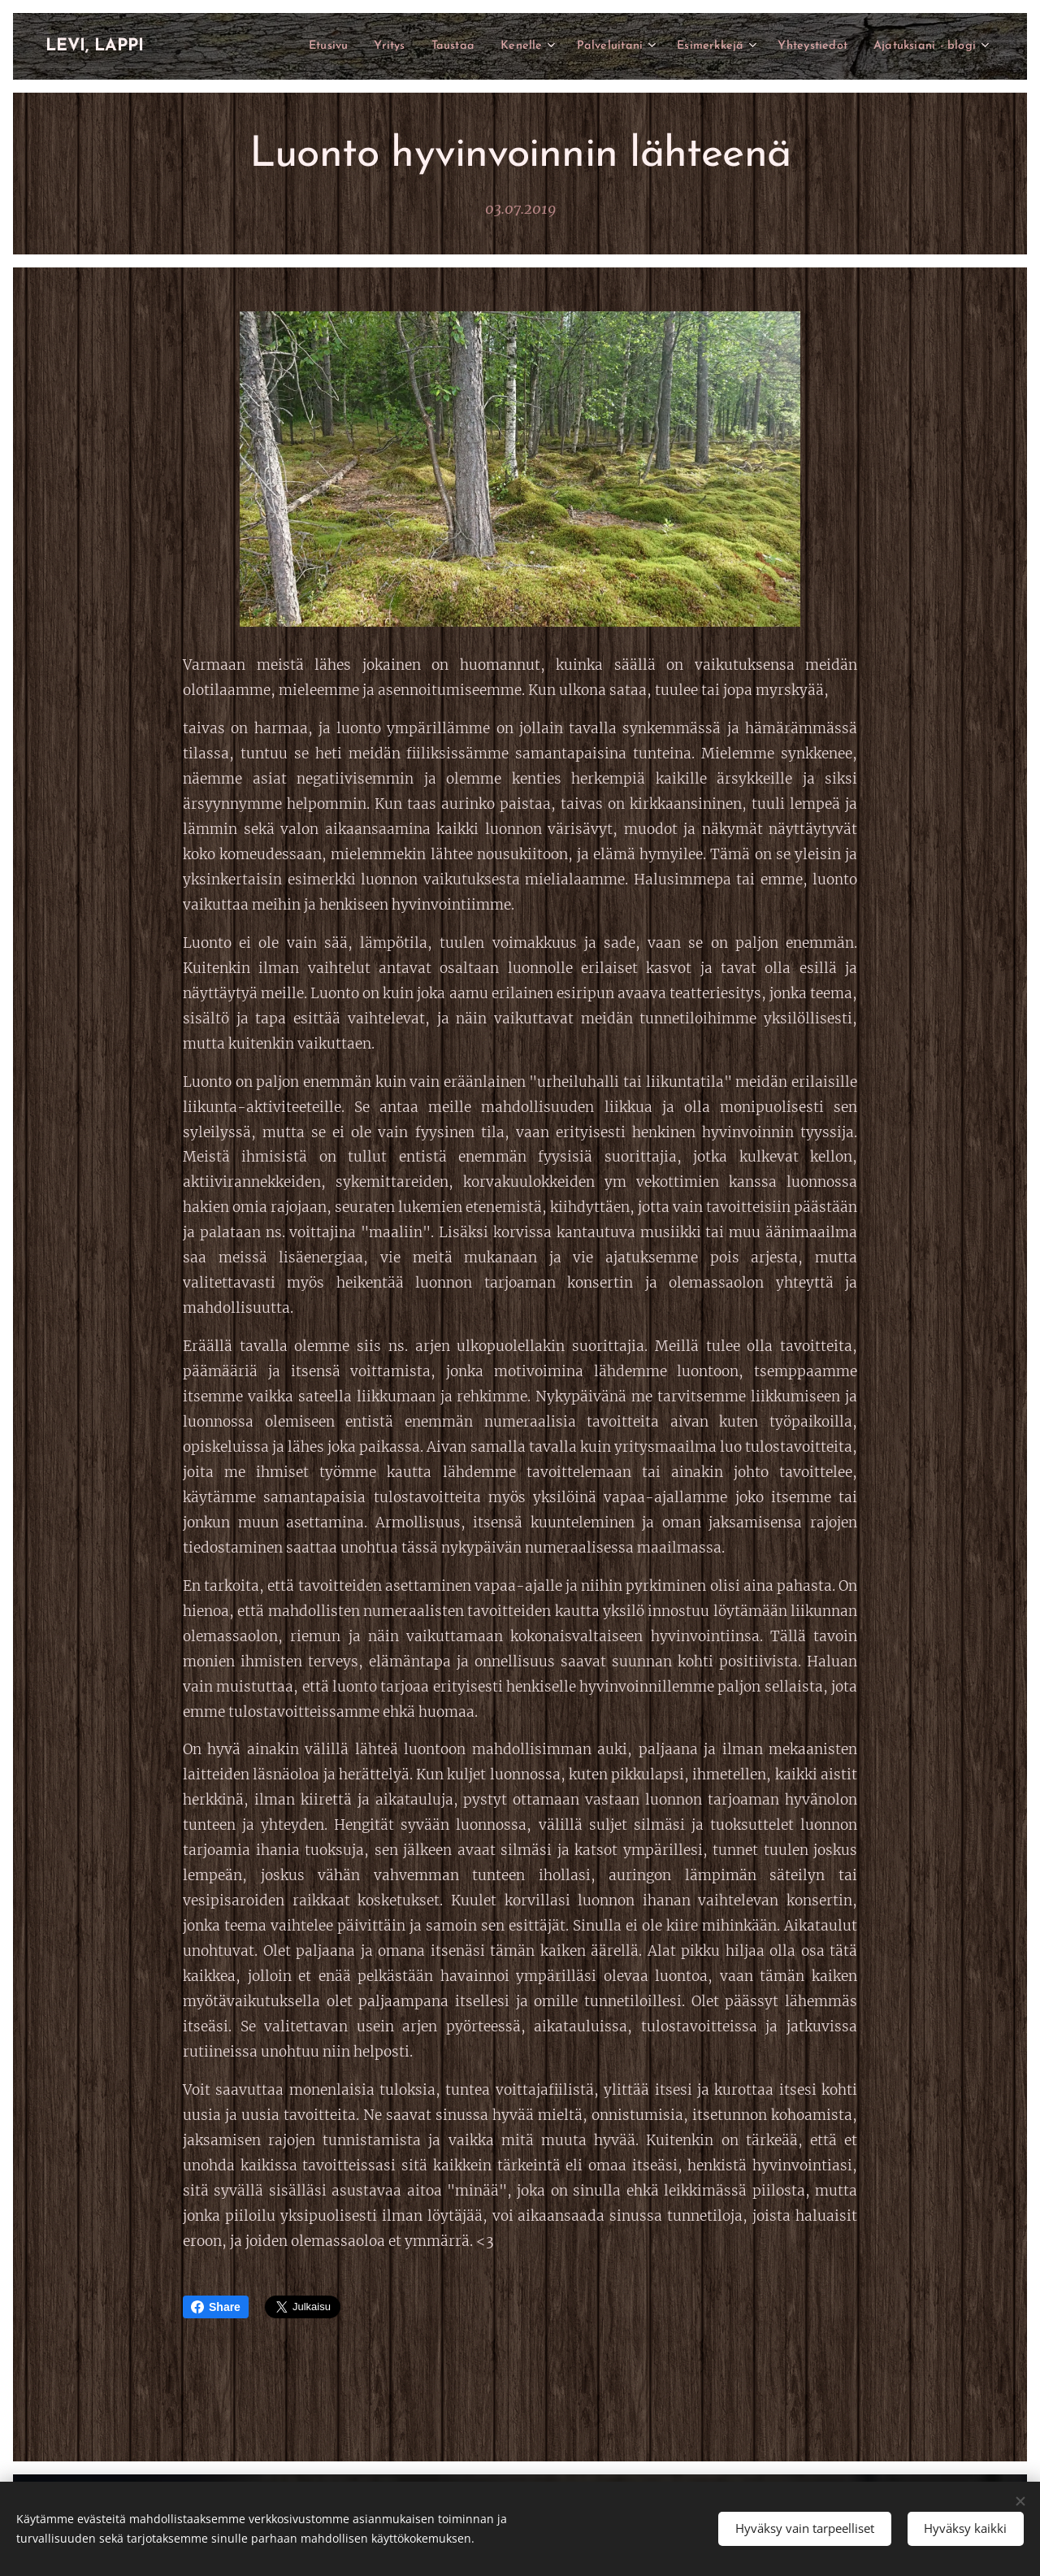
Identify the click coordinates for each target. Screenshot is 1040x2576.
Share (215, 2306)
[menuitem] (287, 46)
